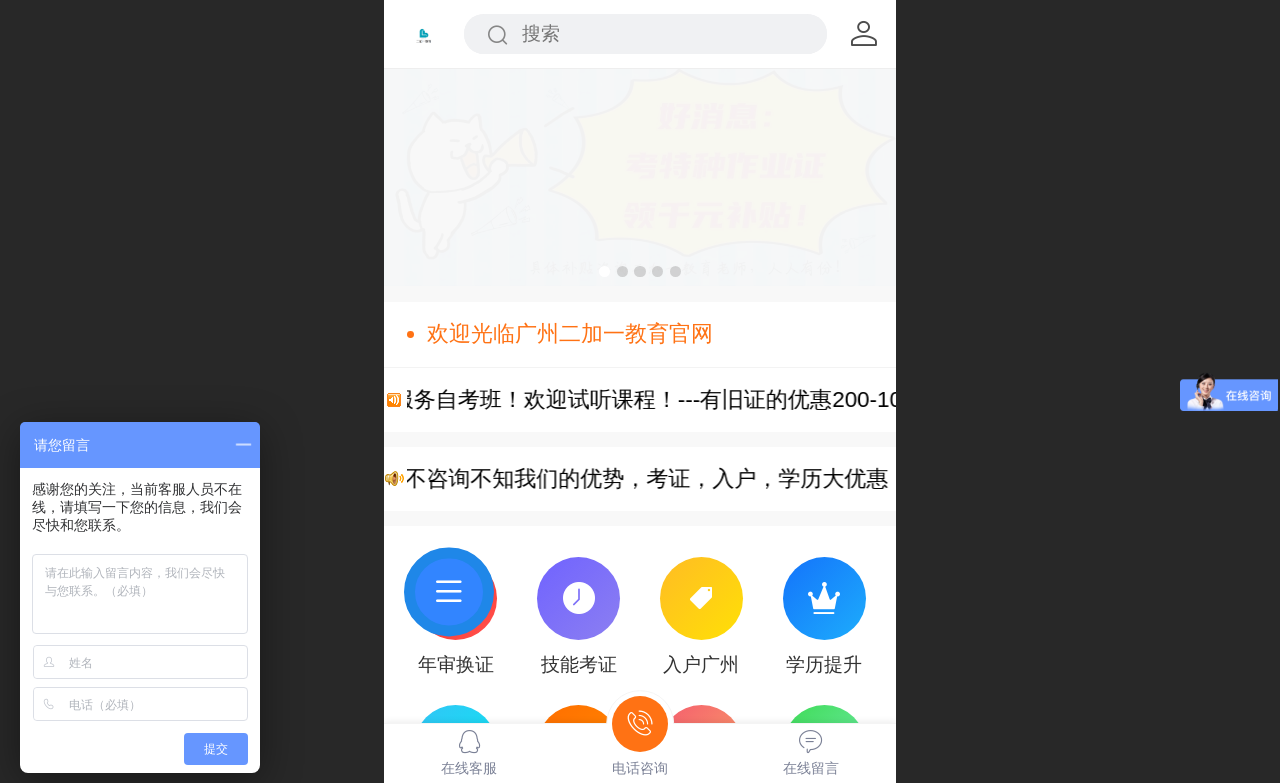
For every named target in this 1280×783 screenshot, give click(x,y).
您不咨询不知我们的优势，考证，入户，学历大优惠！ (661, 478)
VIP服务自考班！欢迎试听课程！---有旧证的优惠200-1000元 (680, 399)
